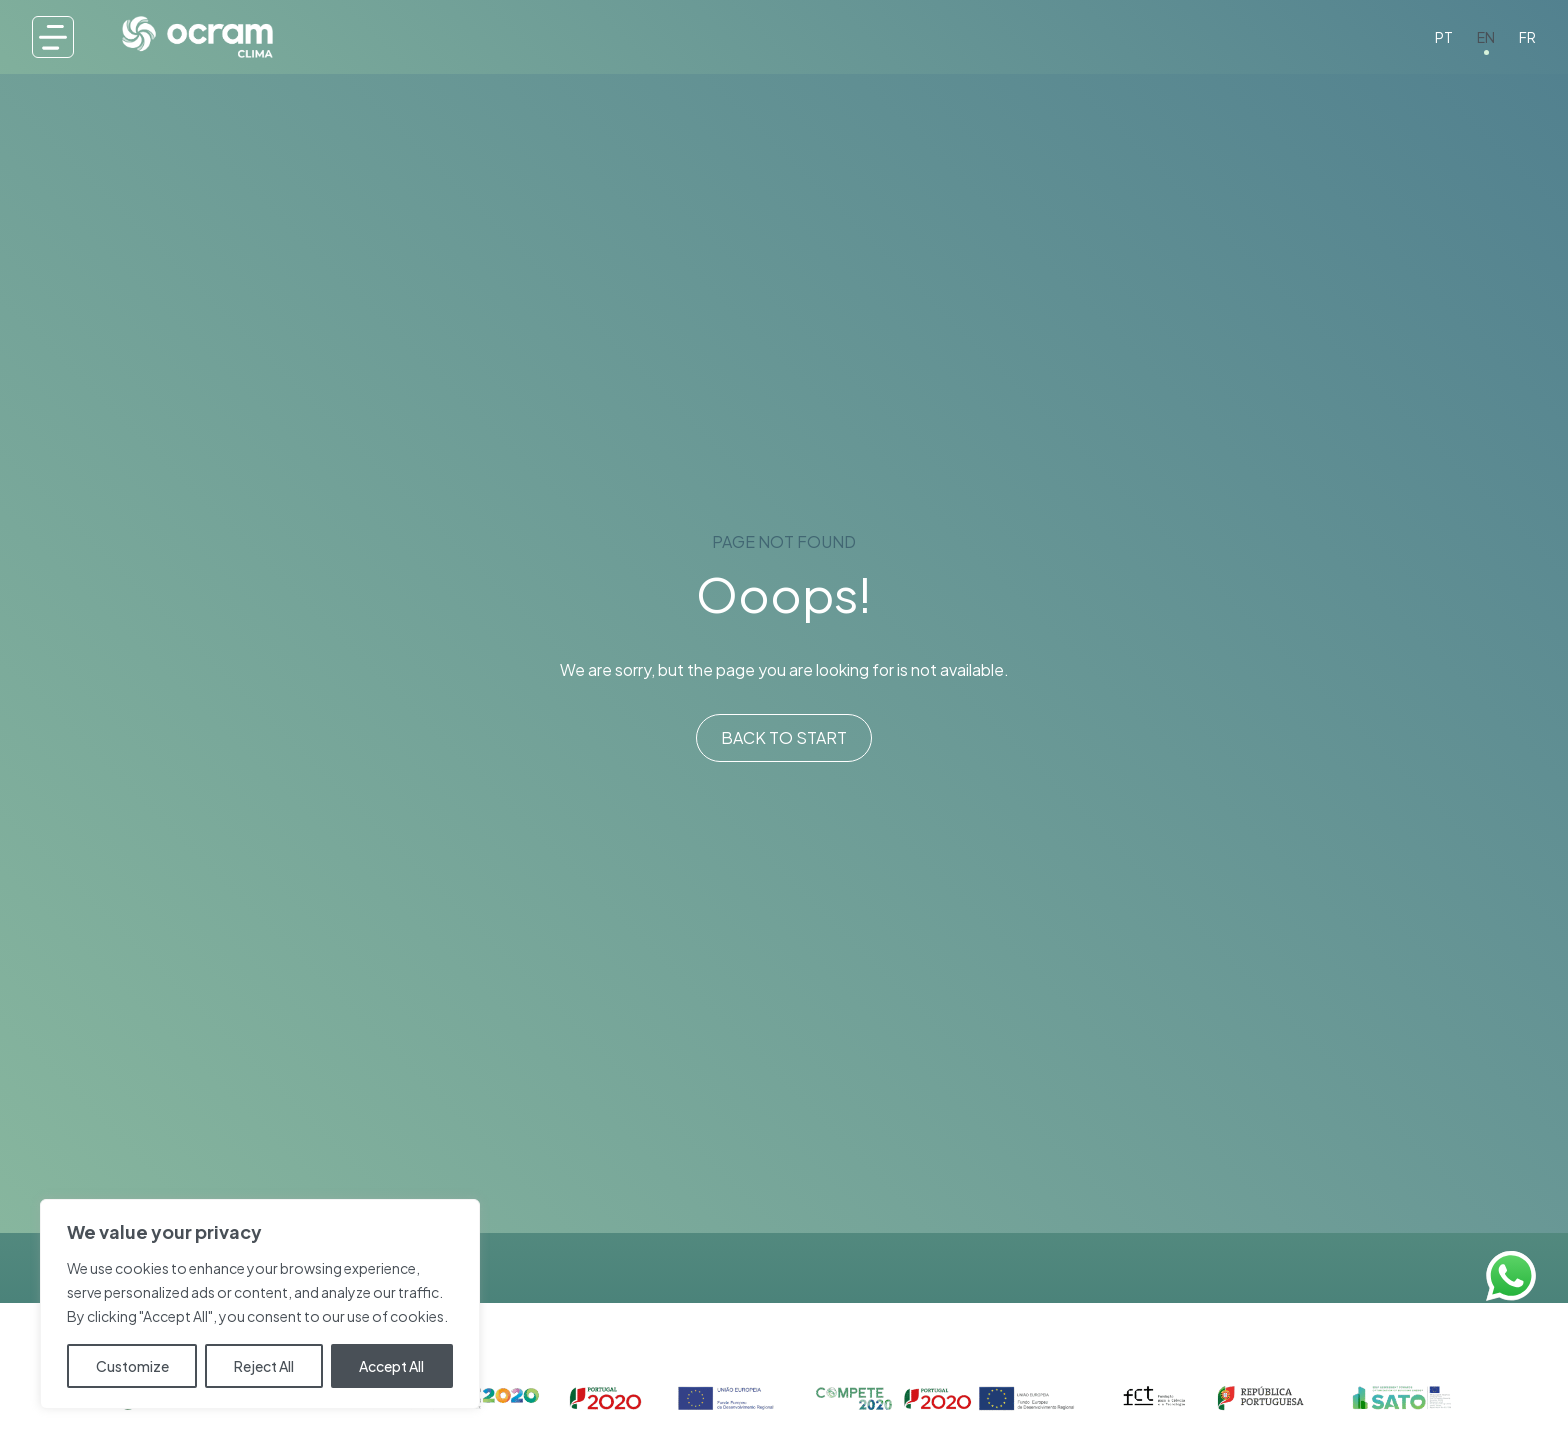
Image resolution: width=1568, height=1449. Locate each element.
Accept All (391, 1366)
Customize (132, 1366)
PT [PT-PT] (1444, 37)
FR (1527, 37)
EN (1486, 37)
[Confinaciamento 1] (784, 1398)
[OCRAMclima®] (197, 36)
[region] (260, 1304)
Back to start (784, 737)
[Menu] (53, 37)
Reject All (264, 1366)
